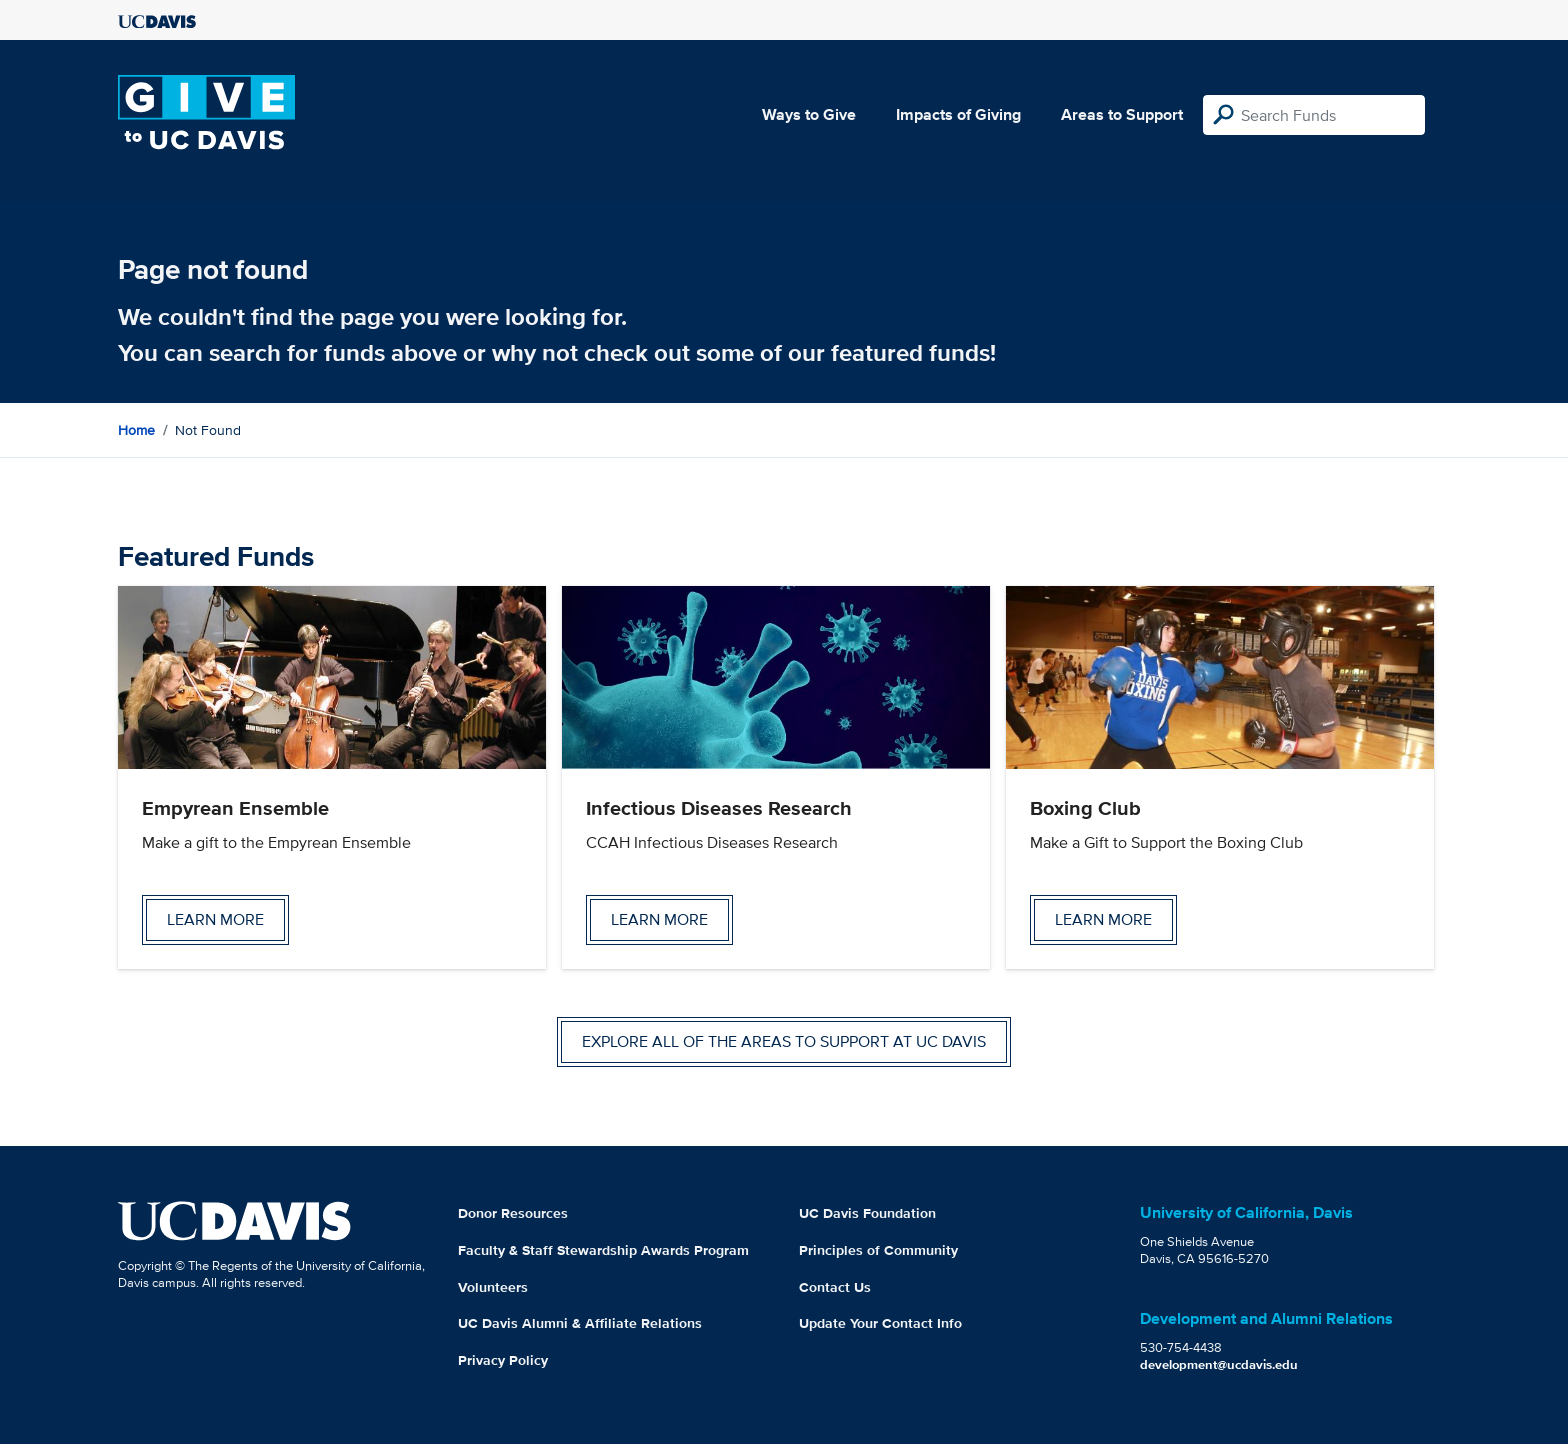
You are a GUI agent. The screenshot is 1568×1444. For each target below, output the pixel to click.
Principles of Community (878, 1250)
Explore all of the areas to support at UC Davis (784, 1041)
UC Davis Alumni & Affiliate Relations (580, 1323)
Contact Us (835, 1287)
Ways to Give (809, 114)
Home (136, 430)
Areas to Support (1122, 114)
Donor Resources (513, 1213)
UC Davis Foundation (867, 1213)
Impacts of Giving (958, 114)
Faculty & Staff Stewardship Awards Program (603, 1250)
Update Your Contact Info (880, 1323)
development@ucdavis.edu (1219, 1364)
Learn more (215, 919)
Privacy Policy (503, 1360)
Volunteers (493, 1287)
